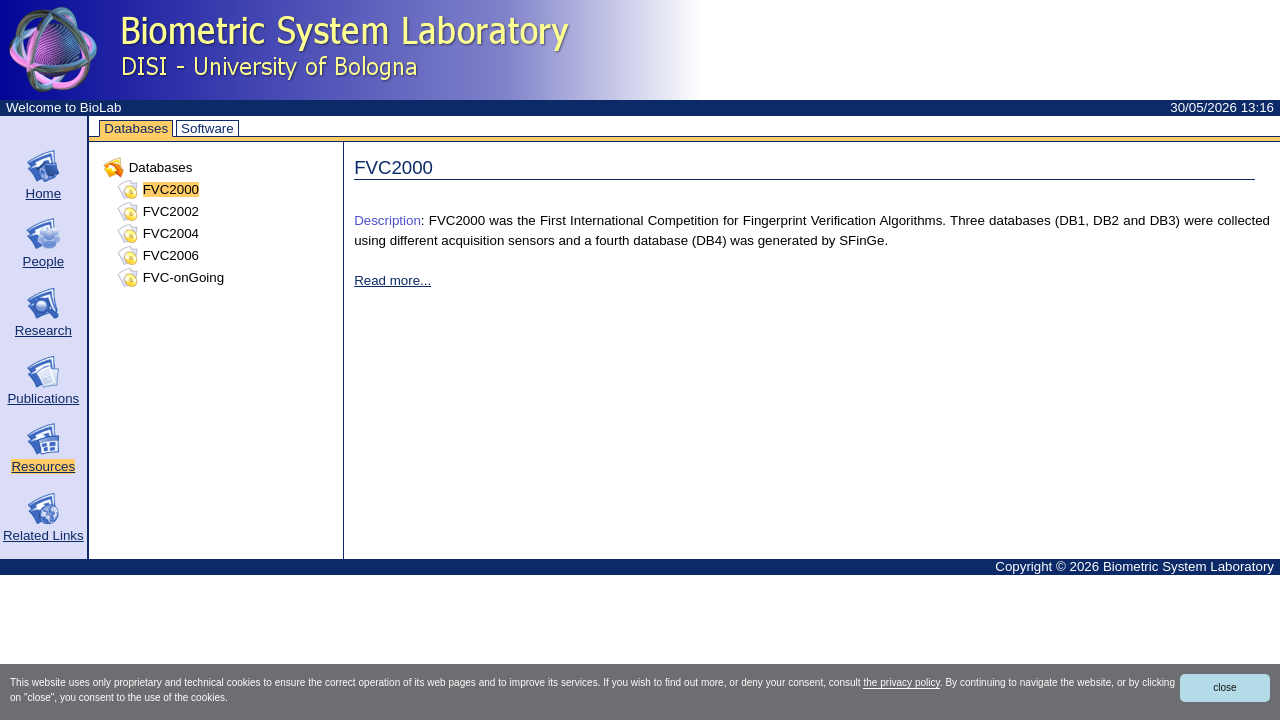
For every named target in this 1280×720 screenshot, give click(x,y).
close (1224, 687)
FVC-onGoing (184, 277)
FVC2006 (171, 255)
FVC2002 (171, 211)
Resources (43, 466)
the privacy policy (901, 682)
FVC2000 (171, 189)
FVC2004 (171, 233)
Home (44, 193)
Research (43, 330)
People (44, 261)
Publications (43, 398)
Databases (136, 128)
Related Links (43, 535)
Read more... (392, 280)
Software (207, 128)
